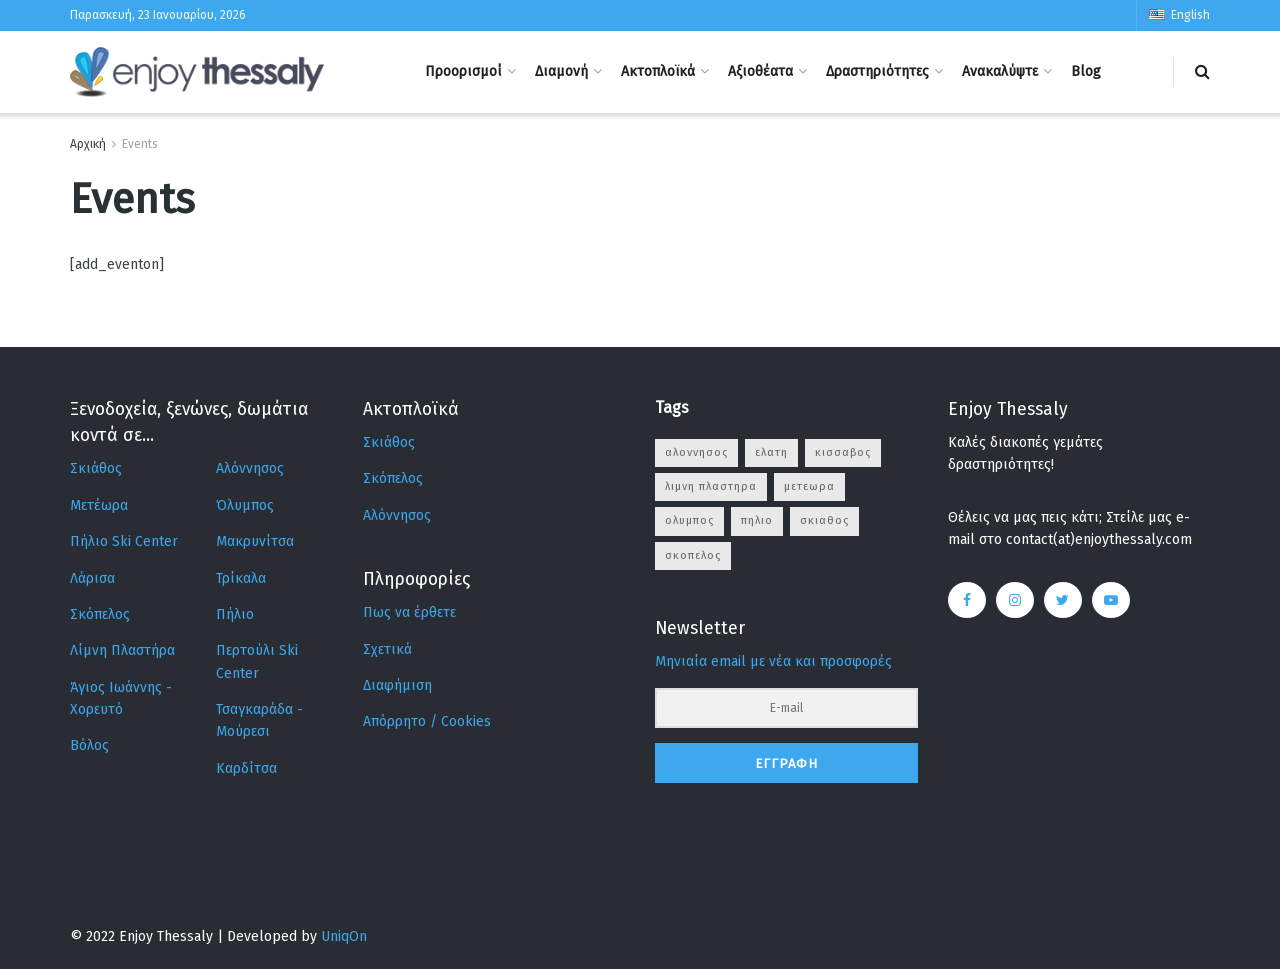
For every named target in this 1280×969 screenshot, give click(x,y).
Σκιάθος (96, 468)
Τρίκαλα (241, 578)
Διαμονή (561, 71)
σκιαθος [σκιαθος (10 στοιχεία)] (824, 520)
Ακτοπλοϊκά (658, 71)
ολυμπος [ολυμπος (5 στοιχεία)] (689, 520)
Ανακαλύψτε (1000, 71)
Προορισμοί (463, 71)
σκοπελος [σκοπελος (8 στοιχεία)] (693, 555)
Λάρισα (92, 578)
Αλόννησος (250, 468)
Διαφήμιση (397, 685)
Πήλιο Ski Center (124, 541)
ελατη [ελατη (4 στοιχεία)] (771, 452)
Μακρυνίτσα (255, 541)
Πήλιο (235, 614)
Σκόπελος (100, 614)
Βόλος (89, 745)
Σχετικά (387, 649)
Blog (1086, 71)
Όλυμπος (245, 505)
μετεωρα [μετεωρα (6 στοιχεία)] (809, 486)
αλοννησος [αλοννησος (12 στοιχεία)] (696, 452)
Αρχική (88, 144)
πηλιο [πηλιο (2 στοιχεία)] (757, 520)
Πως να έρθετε (409, 612)
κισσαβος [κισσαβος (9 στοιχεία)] (843, 452)
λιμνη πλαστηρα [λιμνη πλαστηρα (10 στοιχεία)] (711, 486)
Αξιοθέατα (760, 71)
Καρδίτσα (246, 768)
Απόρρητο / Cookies (427, 721)
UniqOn (344, 936)
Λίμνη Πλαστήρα (122, 650)
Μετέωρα (99, 505)
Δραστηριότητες (877, 71)
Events (140, 144)
